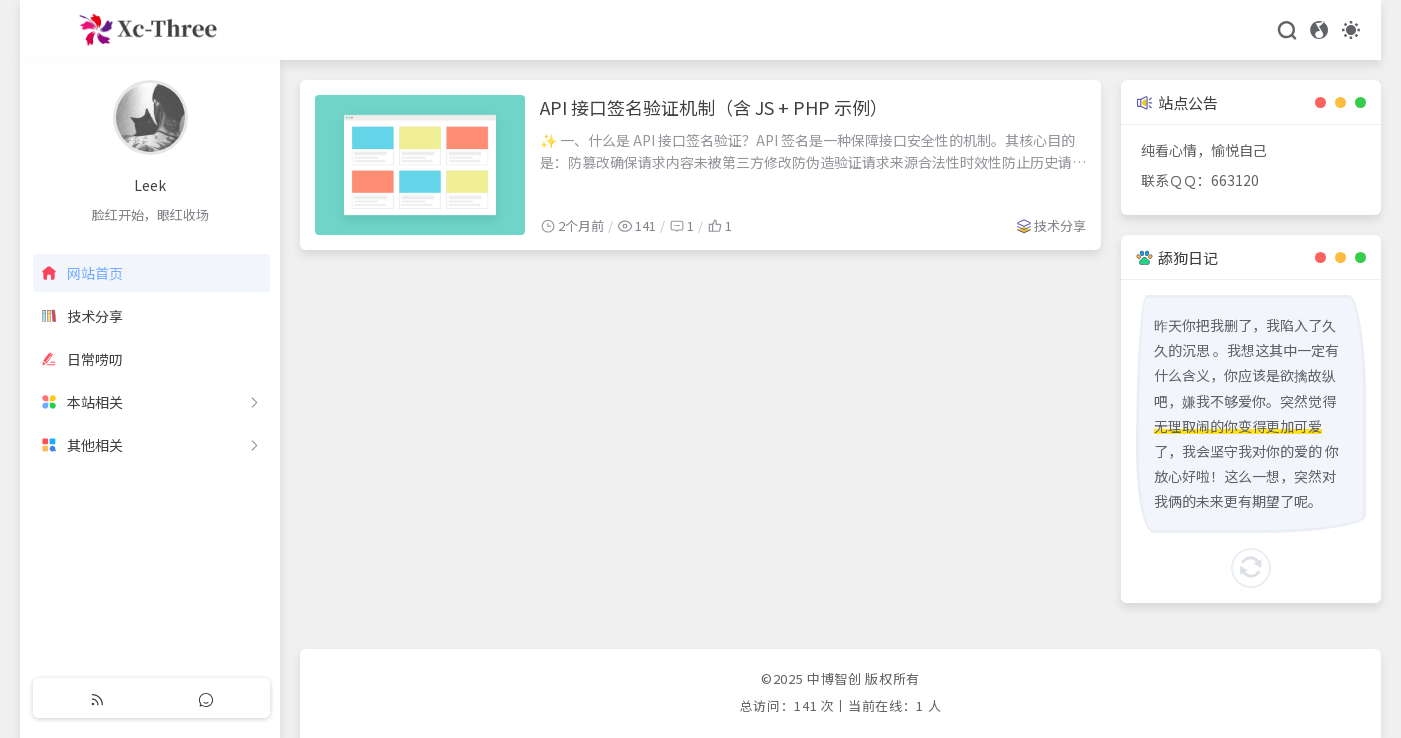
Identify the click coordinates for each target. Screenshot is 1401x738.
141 (805, 705)
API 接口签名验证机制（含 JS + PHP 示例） (714, 107)
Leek (150, 185)
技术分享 (1060, 225)
